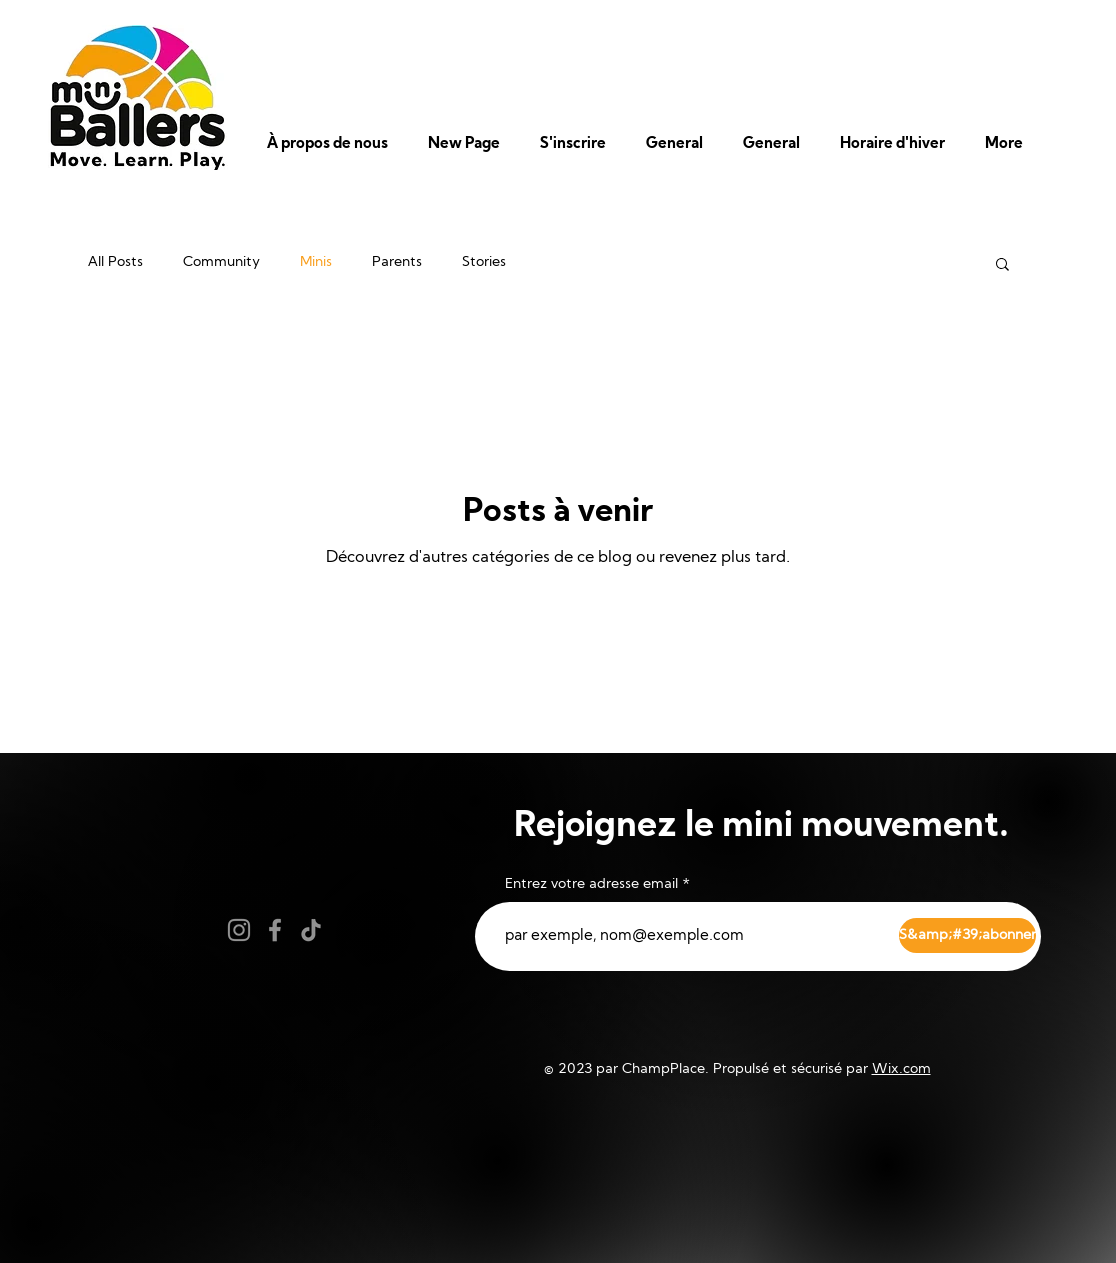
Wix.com (901, 1069)
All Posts (115, 262)
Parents (397, 262)
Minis (316, 262)
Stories (484, 262)
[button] (332, 145)
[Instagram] (239, 930)
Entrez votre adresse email (591, 885)
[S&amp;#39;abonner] (967, 935)
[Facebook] (275, 930)
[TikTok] (311, 930)
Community (221, 262)
